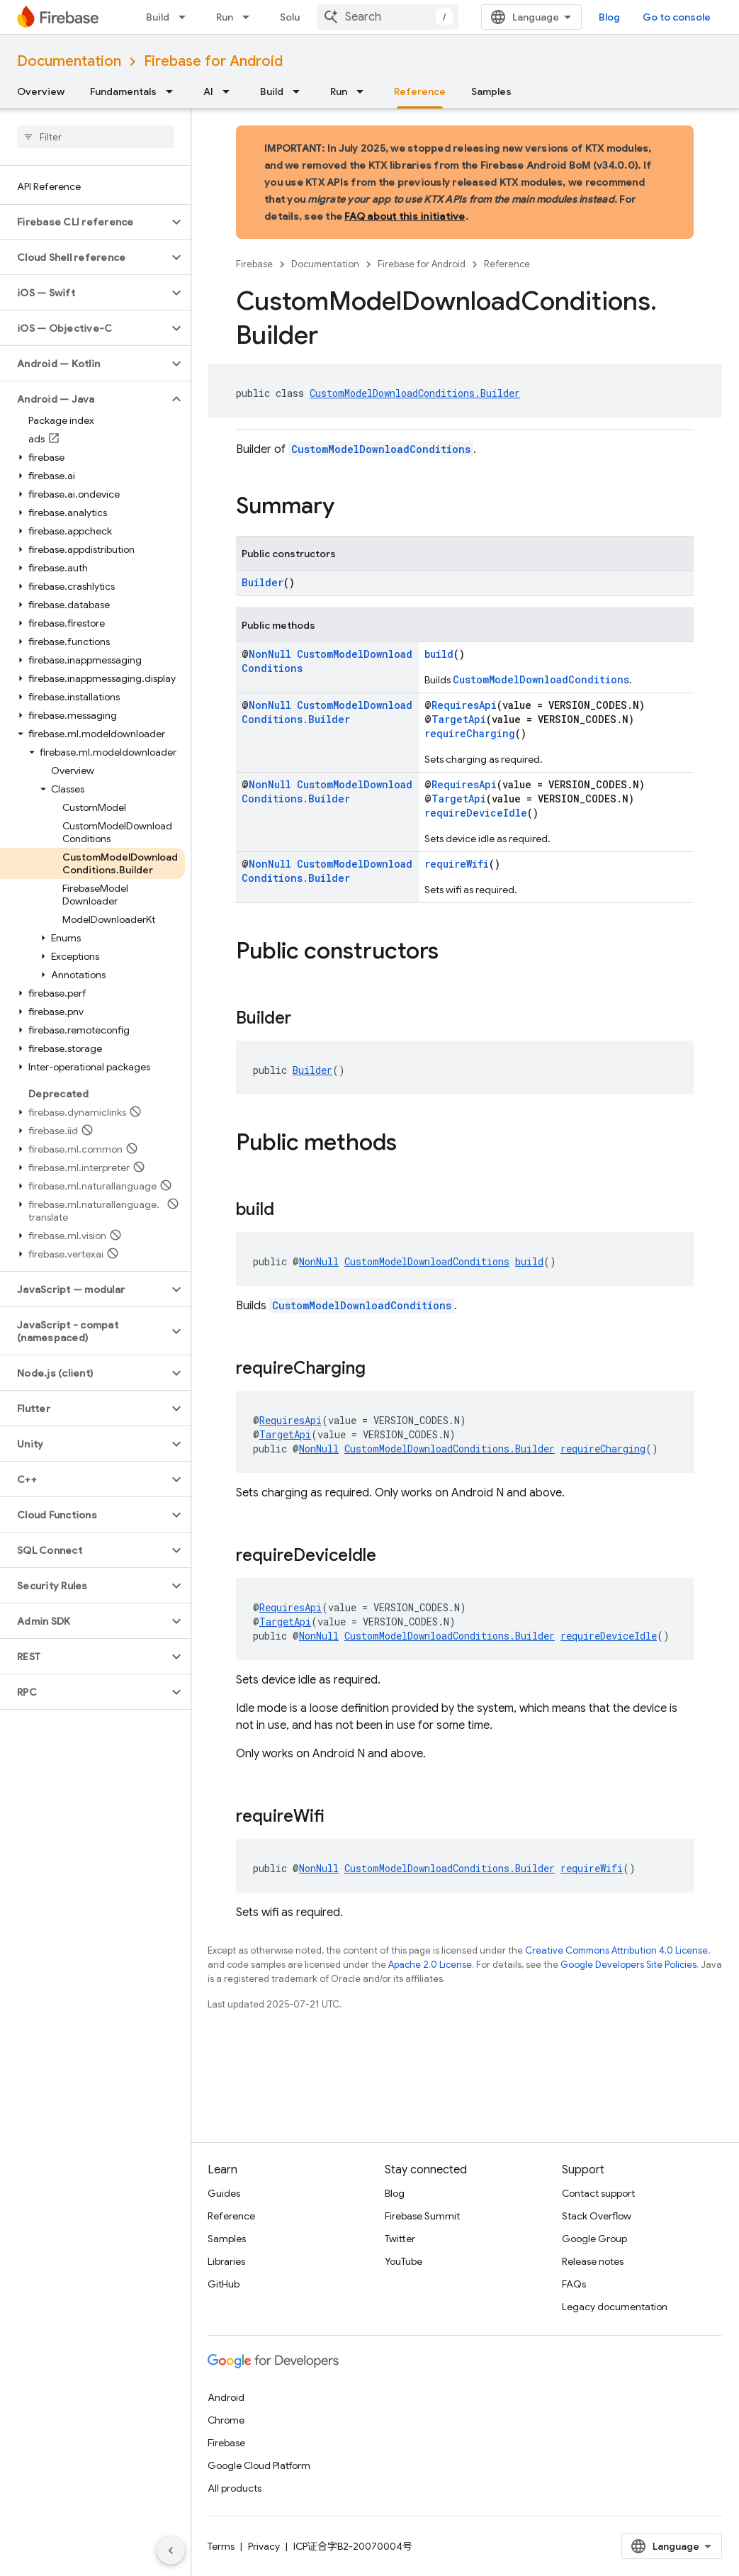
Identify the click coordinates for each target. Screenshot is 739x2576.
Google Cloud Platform (259, 2465)
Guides (224, 2193)
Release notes (593, 2261)
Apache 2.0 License (430, 1965)
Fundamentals (123, 91)
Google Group (594, 2238)
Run (224, 17)
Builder (262, 582)
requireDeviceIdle (475, 812)
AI (208, 91)
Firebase (254, 264)
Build (157, 17)
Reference (507, 264)
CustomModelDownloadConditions (380, 449)
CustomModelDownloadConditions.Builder (415, 393)
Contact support (598, 2193)
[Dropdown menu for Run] (250, 17)
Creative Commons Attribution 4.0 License (616, 1950)
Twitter (400, 2238)
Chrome (226, 2420)
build (438, 654)
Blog (609, 17)
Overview (40, 91)
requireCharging (469, 733)
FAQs (574, 2284)
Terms (221, 2546)
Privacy (264, 2546)
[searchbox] (95, 136)
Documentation (69, 61)
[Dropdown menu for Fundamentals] (174, 91)
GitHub (223, 2284)
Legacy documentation (614, 2306)
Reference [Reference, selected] (420, 91)
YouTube (403, 2261)
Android (226, 2397)
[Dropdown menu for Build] (186, 17)
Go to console (677, 17)
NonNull (270, 654)
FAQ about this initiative (404, 216)
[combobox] (387, 17)
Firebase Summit (422, 2216)
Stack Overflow (596, 2216)
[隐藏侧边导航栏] (171, 2550)
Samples (491, 91)
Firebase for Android (213, 61)
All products (234, 2488)
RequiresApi (464, 705)
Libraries (226, 2261)
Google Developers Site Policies (628, 1965)
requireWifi (456, 863)
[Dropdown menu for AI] (230, 91)
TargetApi (458, 719)
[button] (84, 222)
